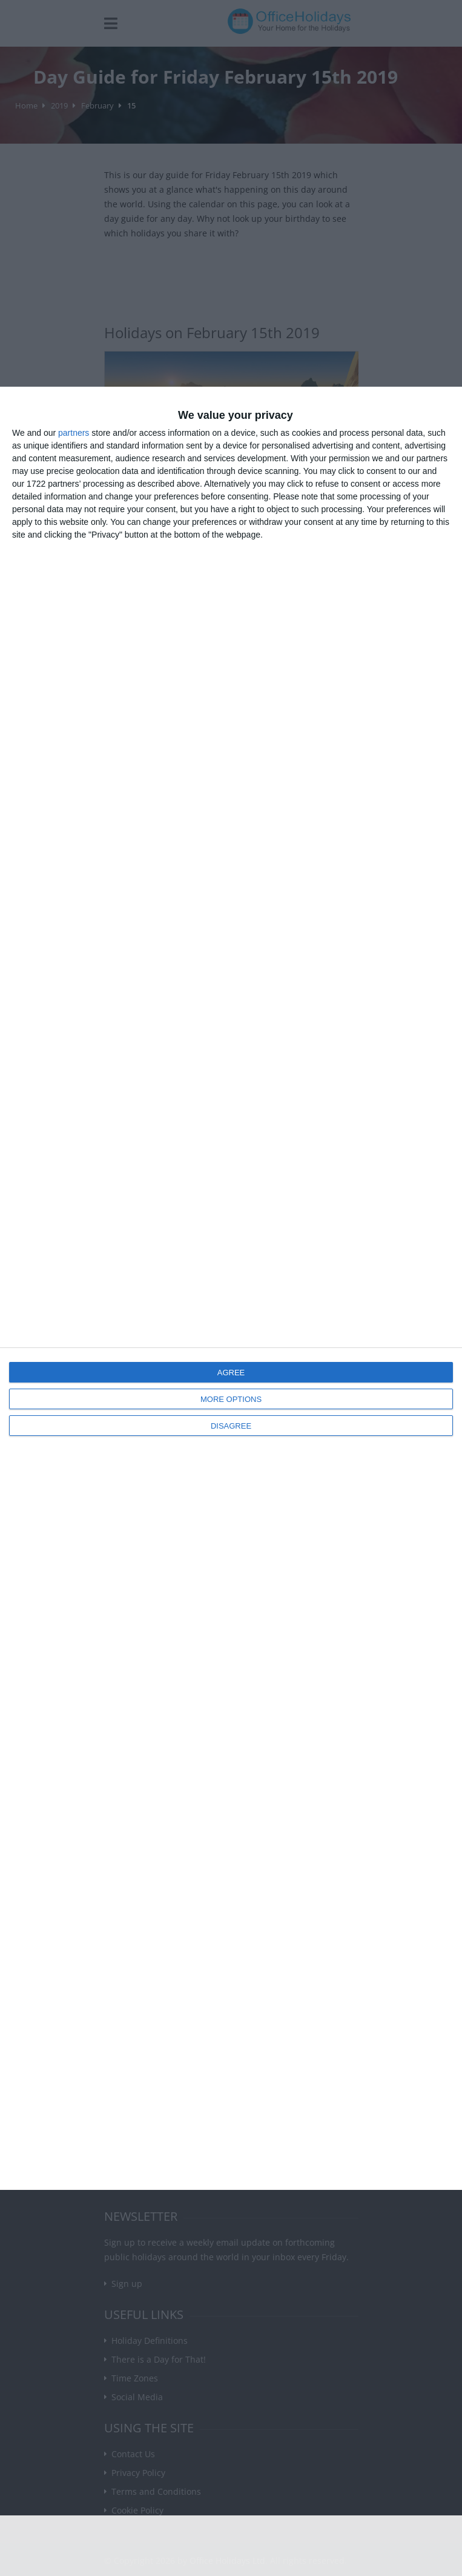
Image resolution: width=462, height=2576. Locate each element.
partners (73, 433)
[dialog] (231, 1288)
